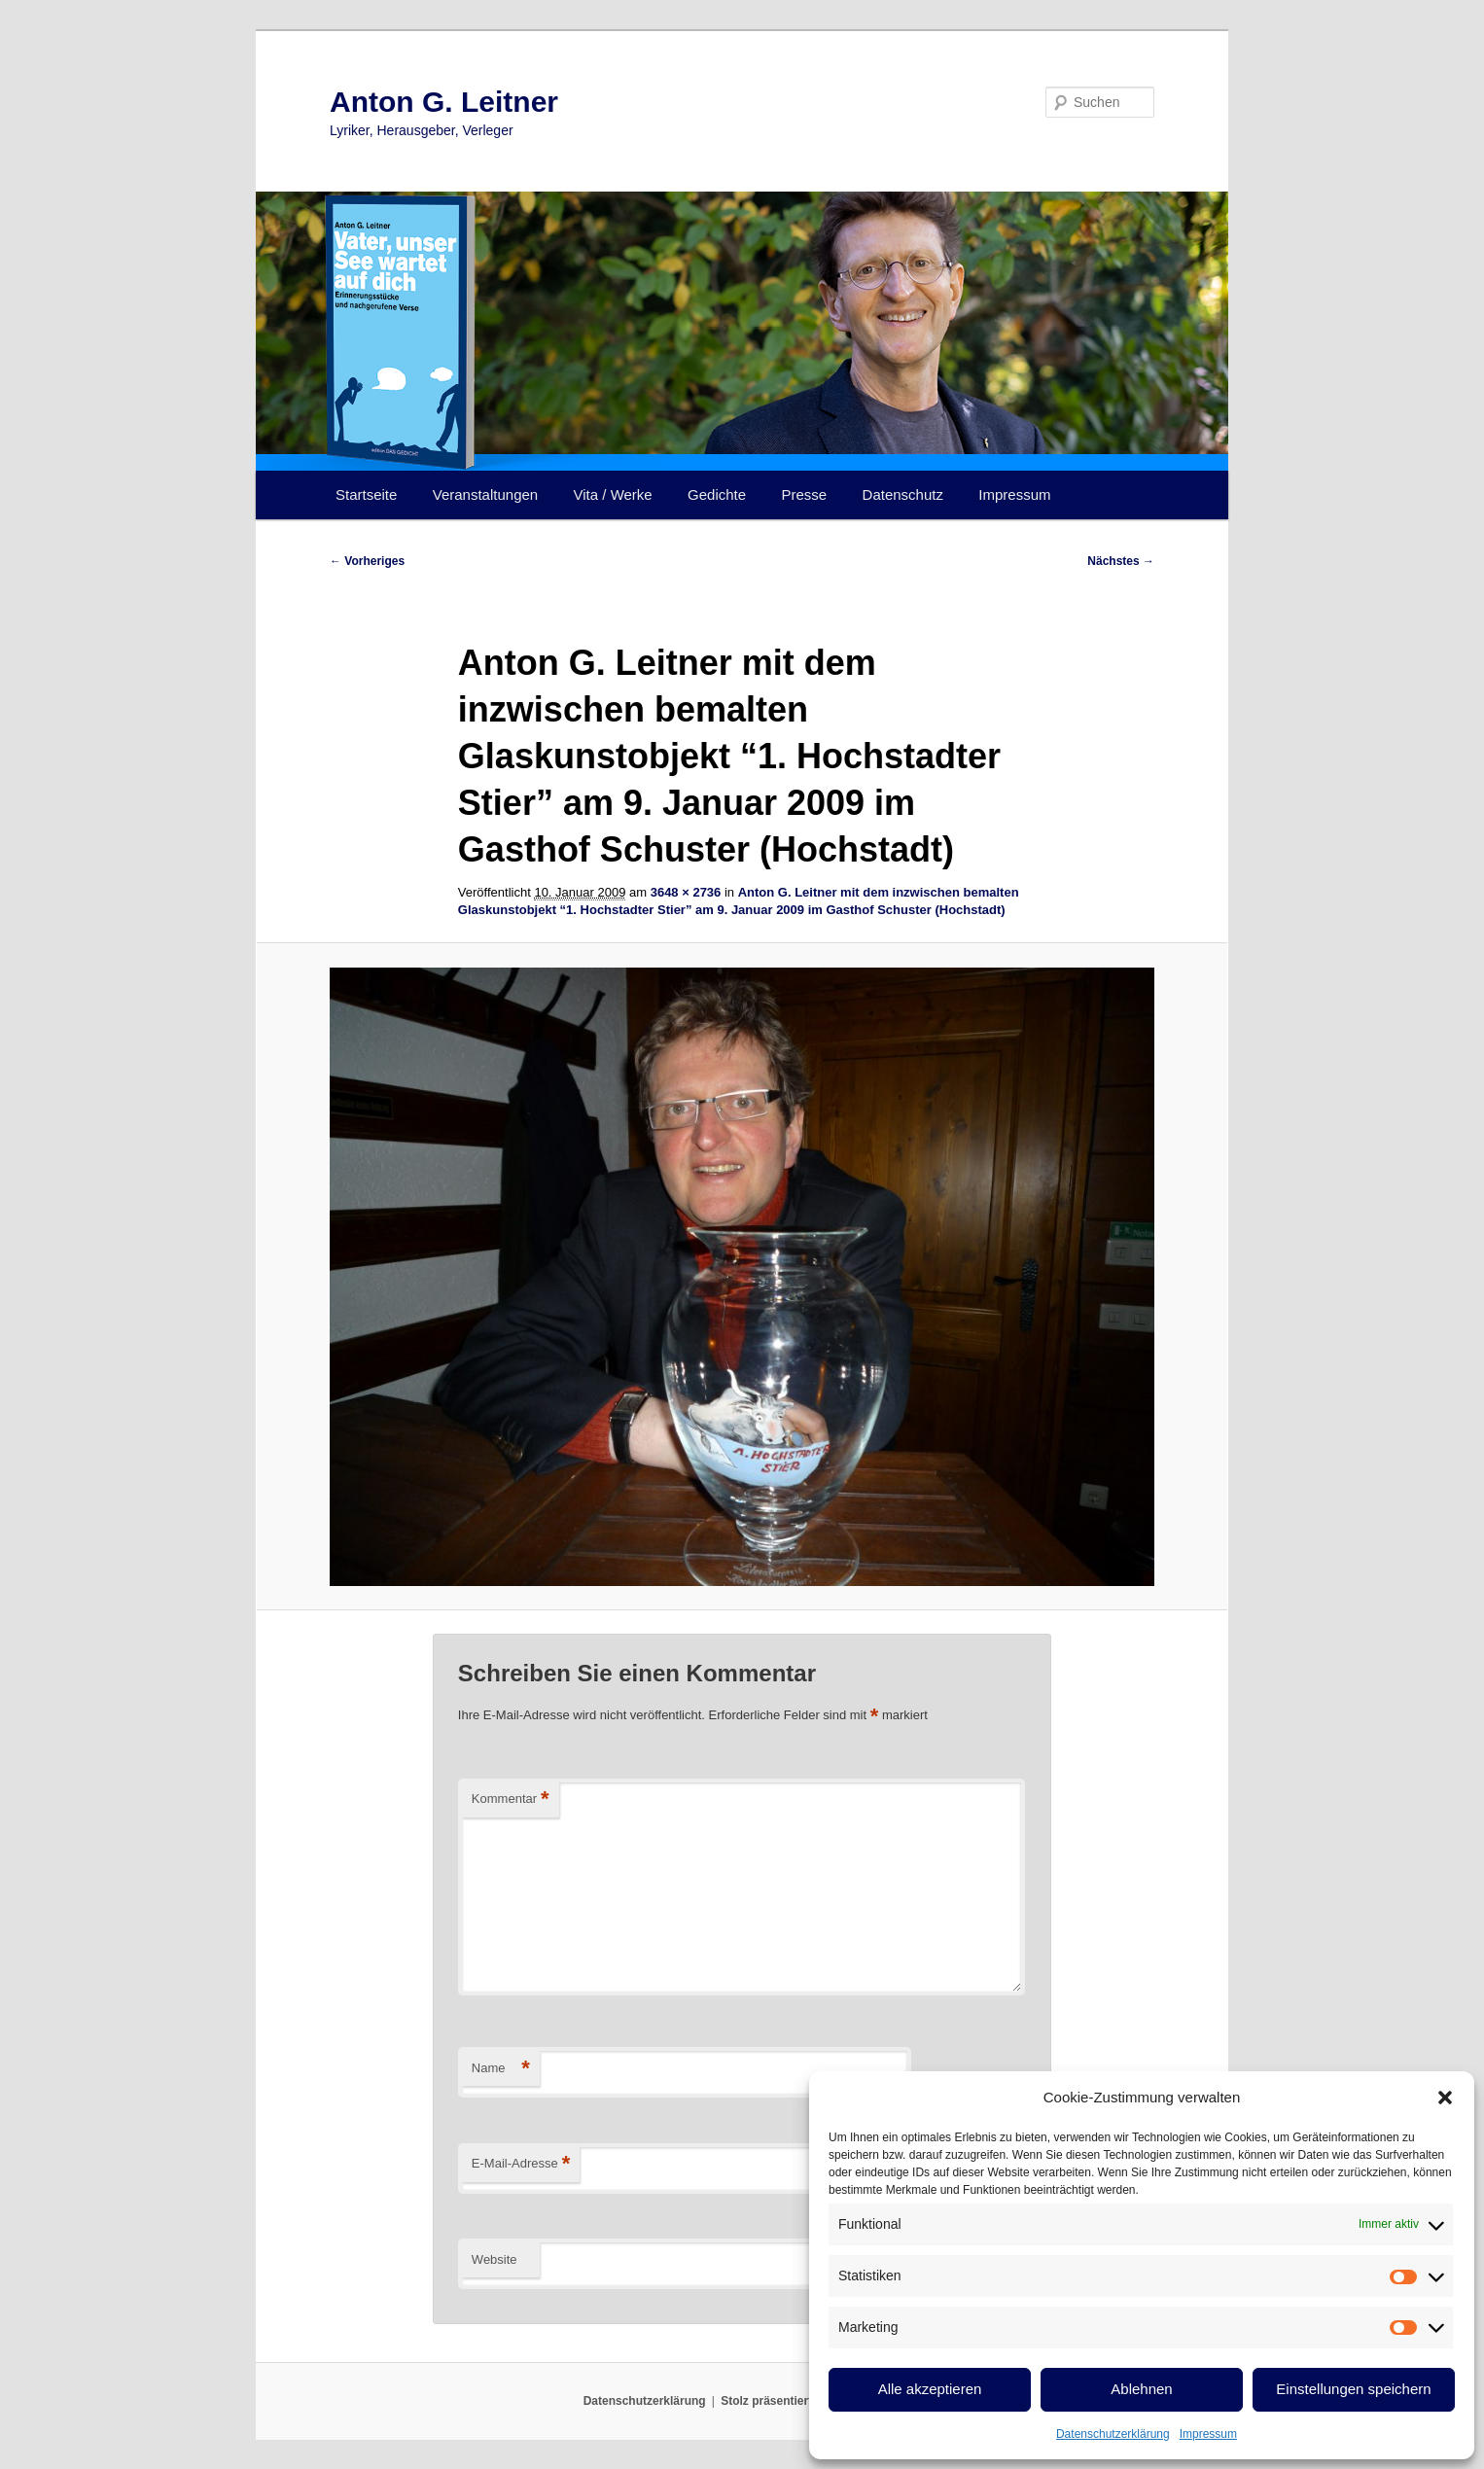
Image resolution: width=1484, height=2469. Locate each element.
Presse (805, 494)
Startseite (366, 494)
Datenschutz (903, 494)
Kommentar (510, 1799)
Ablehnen (1141, 2389)
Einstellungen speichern (1353, 2389)
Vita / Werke (613, 494)
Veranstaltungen (485, 494)
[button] (1445, 2097)
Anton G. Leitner (444, 102)
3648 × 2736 (686, 892)
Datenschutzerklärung (1113, 2434)
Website (494, 2259)
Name (501, 2069)
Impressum (1208, 2434)
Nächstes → (1120, 561)
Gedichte (717, 494)
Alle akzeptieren (930, 2389)
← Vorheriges (367, 561)
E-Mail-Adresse (521, 2164)
